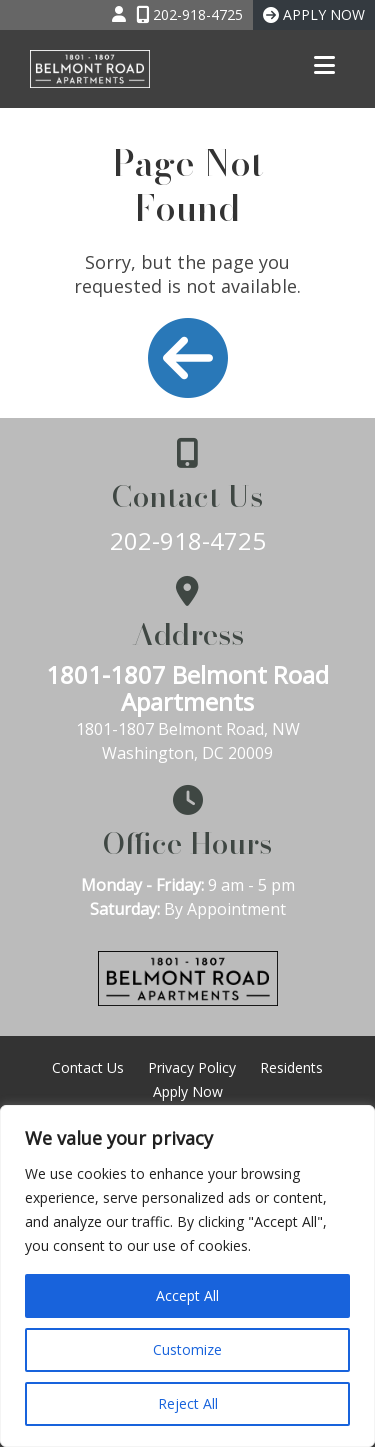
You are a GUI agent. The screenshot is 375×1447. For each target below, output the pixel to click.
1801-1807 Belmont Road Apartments (187, 688)
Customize (187, 1349)
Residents (291, 1067)
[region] (187, 1276)
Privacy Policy (192, 1067)
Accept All (187, 1295)
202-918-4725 (188, 540)
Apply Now (188, 1091)
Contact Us (88, 1067)
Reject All (188, 1403)
